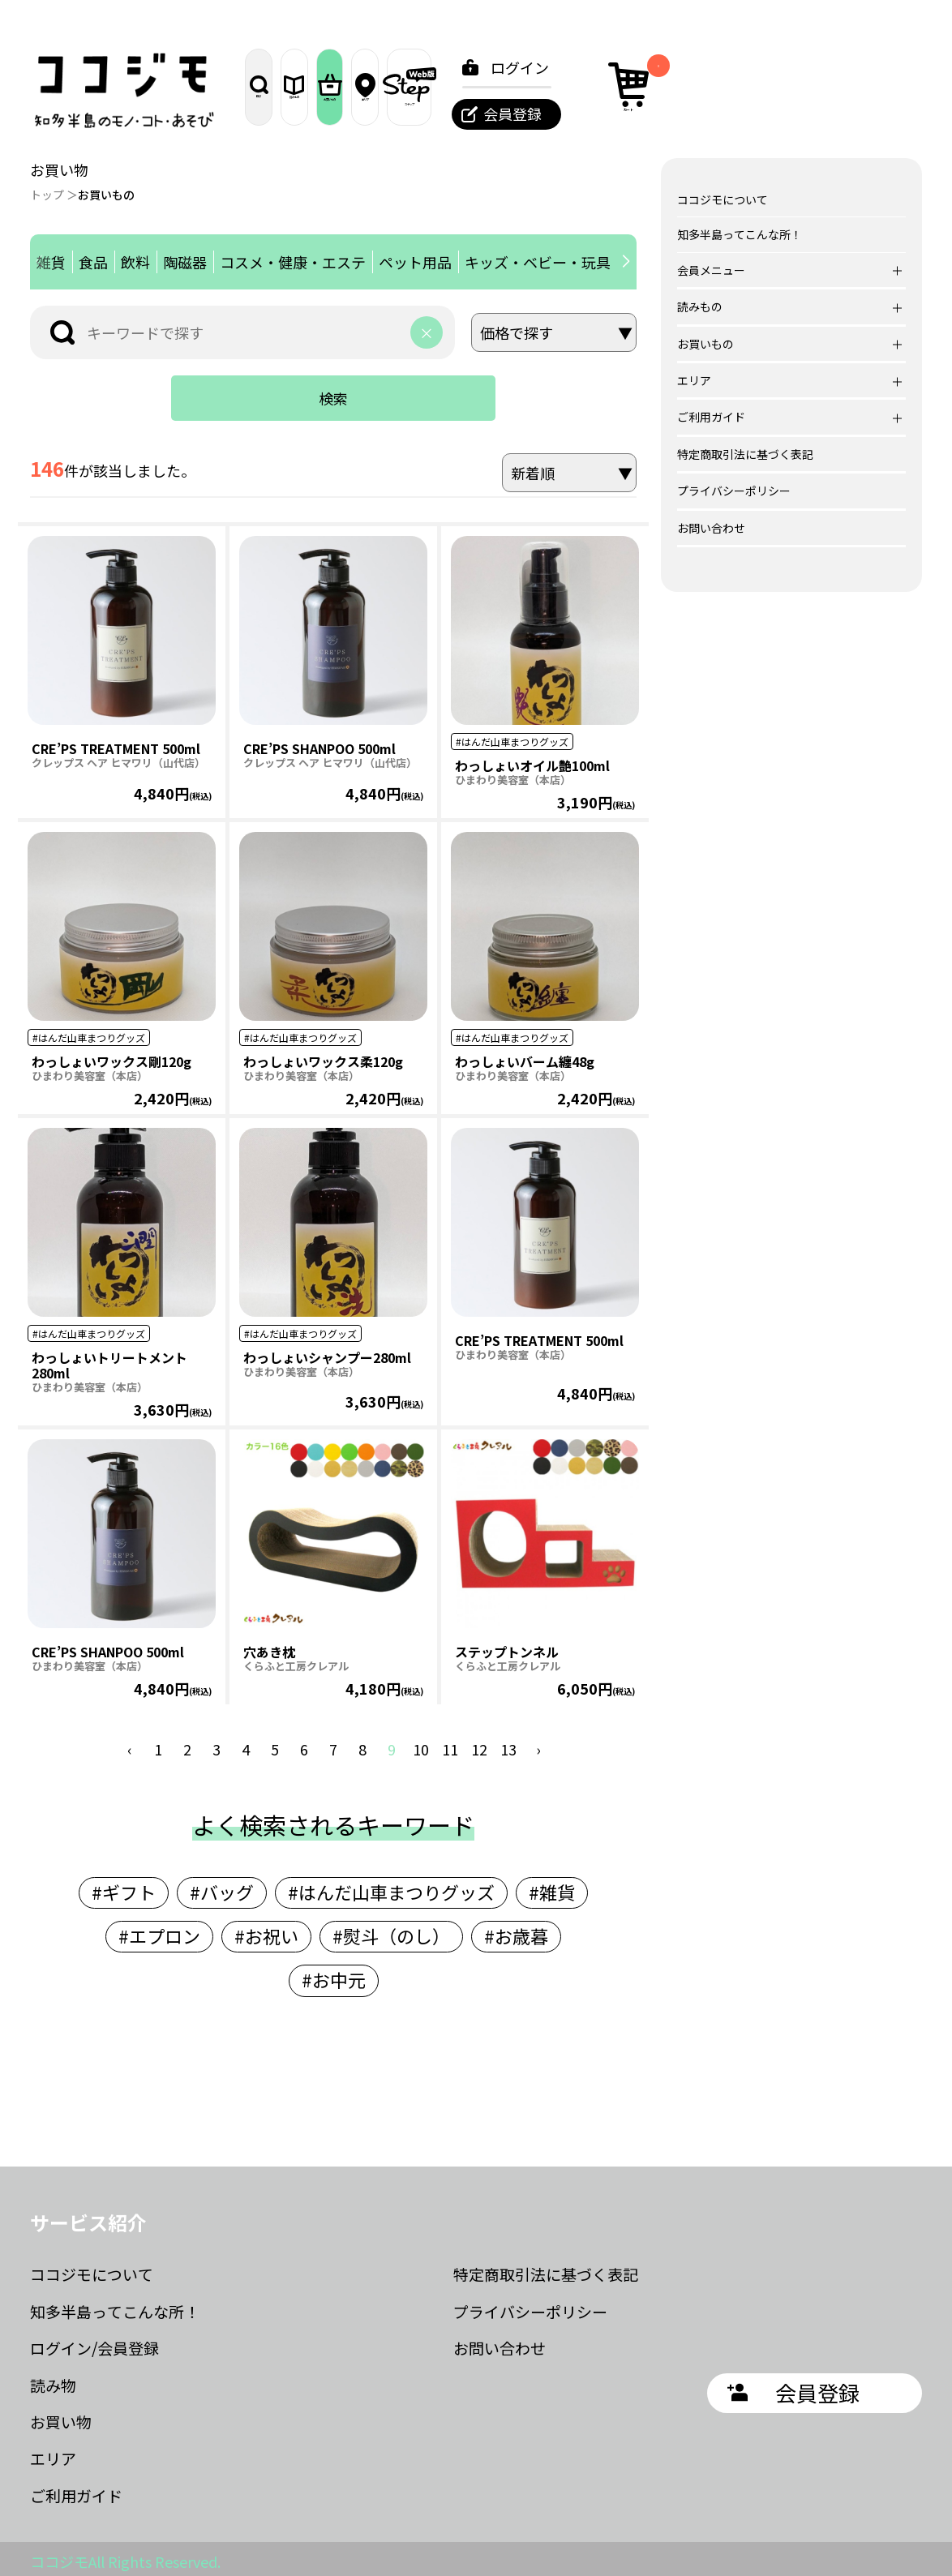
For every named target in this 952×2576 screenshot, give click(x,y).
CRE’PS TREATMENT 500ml (116, 743)
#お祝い (266, 1931)
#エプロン (159, 1931)
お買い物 (61, 2417)
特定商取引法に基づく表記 (745, 454)
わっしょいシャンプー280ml (327, 1352)
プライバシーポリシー (734, 490)
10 (421, 1744)
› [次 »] (538, 1744)
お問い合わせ (711, 528)
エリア (539, 87)
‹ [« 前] (129, 1744)
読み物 (53, 2380)
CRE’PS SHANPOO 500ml (319, 743)
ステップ (624, 86)
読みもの (369, 86)
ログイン (751, 67)
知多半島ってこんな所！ (739, 234)
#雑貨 (552, 1887)
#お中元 (334, 1974)
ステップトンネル (507, 1647)
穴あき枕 (269, 1647)
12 (479, 1744)
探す (284, 86)
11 (450, 1744)
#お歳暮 (516, 1931)
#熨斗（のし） (391, 1931)
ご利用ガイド (76, 2490)
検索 (333, 398)
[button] (626, 262)
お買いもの (453, 87)
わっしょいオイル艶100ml (532, 760)
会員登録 (743, 113)
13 (508, 1744)
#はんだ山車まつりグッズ (391, 1887)
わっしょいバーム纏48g (524, 1056)
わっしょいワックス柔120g (323, 1056)
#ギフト (124, 1887)
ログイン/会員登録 (94, 2343)
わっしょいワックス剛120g (111, 1056)
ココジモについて (722, 199)
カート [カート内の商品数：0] (865, 84)
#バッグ (222, 1887)
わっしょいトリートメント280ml (109, 1360)
